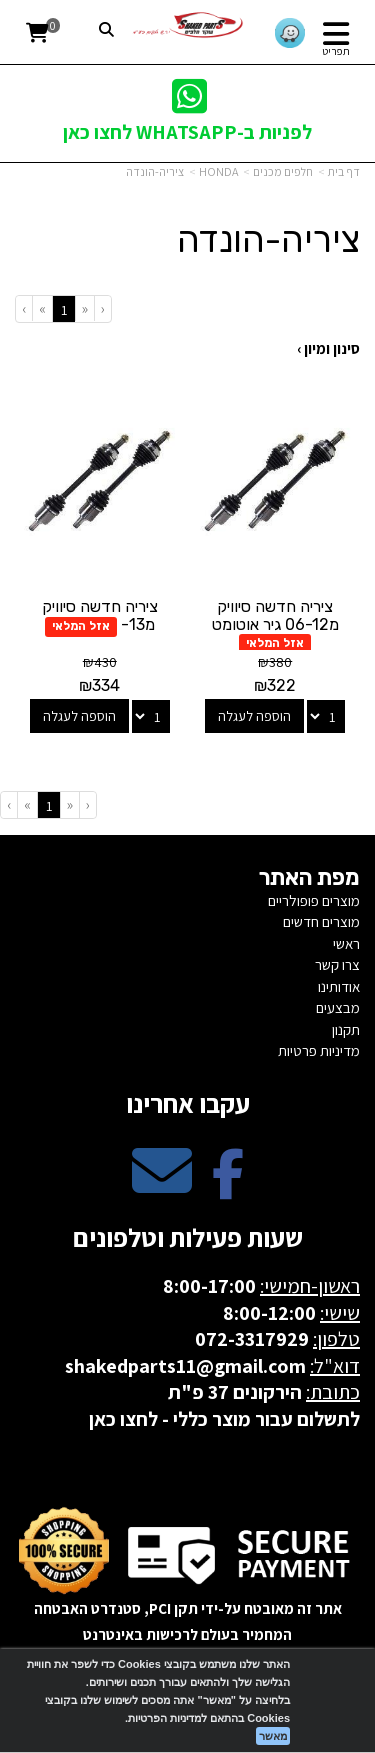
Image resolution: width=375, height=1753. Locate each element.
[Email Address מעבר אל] (162, 1187)
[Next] (42, 308)
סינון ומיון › (328, 348)
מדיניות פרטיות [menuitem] (319, 1050)
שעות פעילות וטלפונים (188, 1237)
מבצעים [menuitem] (338, 1007)
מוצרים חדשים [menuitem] (321, 921)
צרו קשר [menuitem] (337, 964)
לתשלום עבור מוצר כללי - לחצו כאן (224, 1419)
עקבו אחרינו (188, 1103)
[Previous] (84, 308)
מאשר (273, 1736)
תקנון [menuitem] (346, 1029)
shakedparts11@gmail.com (185, 1366)
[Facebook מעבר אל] (228, 1187)
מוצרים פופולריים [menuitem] (314, 900)
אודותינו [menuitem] (339, 986)
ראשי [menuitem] (346, 943)
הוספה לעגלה (254, 716)
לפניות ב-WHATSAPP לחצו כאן (187, 132)
